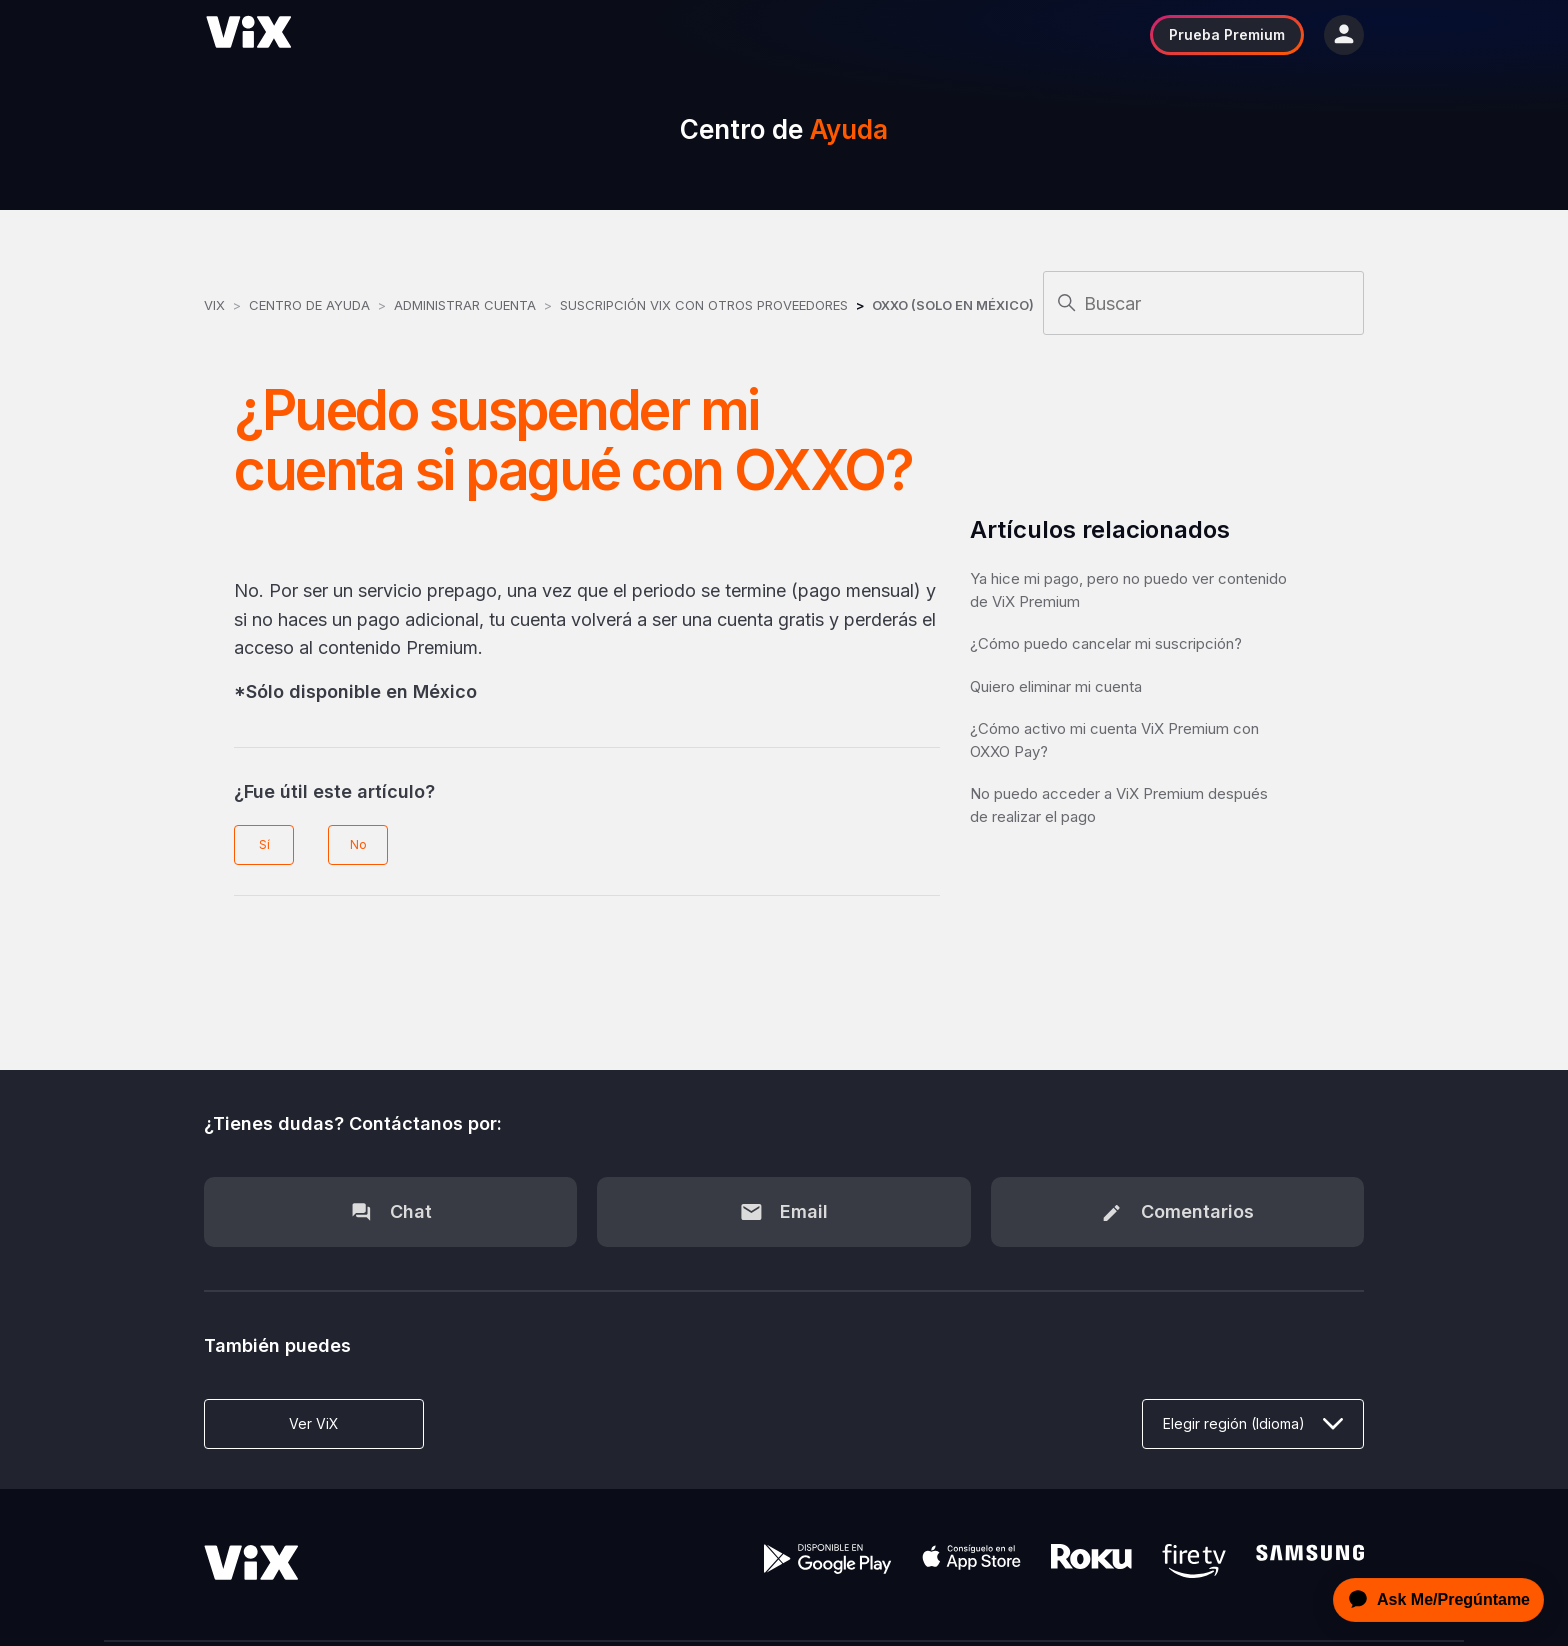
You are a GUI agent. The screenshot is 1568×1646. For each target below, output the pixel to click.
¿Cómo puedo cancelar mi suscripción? (1106, 643)
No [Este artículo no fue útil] (358, 844)
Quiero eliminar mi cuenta (1056, 686)
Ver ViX (314, 1423)
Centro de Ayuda (309, 305)
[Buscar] (1203, 303)
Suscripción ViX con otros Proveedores (704, 305)
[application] (1433, 1600)
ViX (214, 305)
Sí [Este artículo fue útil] (264, 844)
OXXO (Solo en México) (953, 305)
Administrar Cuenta (467, 305)
